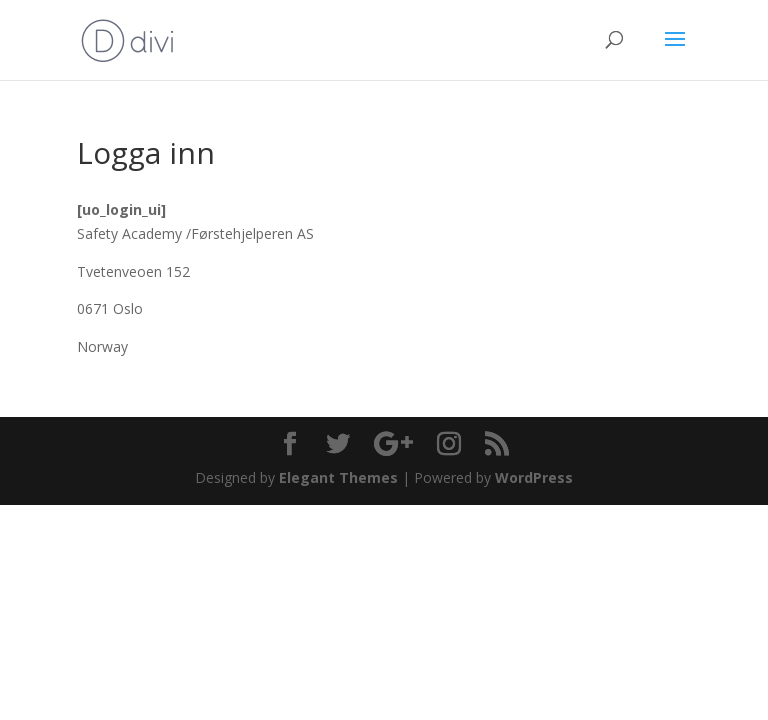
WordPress (534, 477)
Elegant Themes (338, 477)
